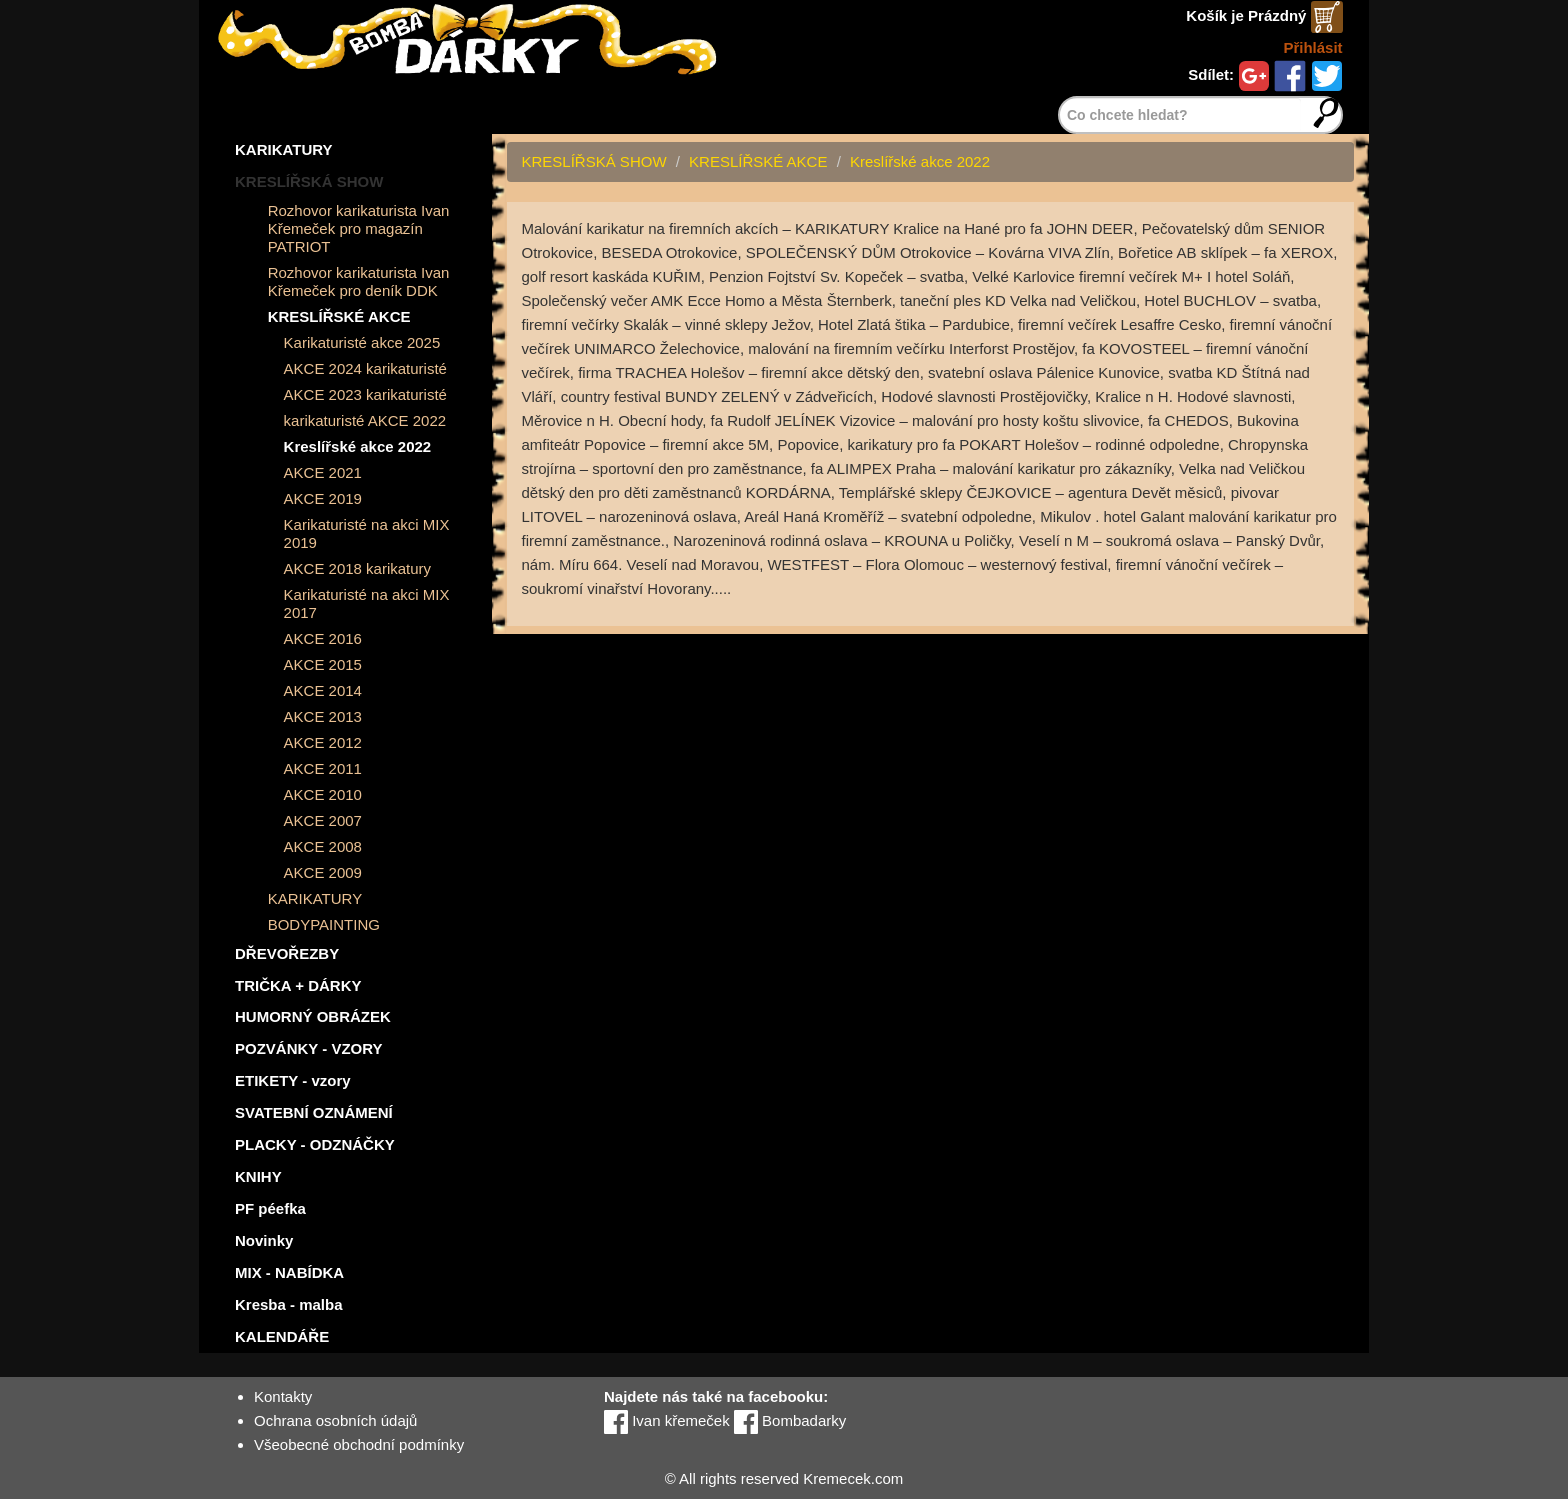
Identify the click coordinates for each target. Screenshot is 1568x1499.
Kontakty (283, 1396)
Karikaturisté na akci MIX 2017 (367, 603)
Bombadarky (790, 1420)
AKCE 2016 (323, 638)
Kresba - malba (289, 1304)
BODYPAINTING (324, 924)
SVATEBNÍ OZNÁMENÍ (314, 1112)
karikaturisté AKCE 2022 (365, 420)
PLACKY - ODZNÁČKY (315, 1144)
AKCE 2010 (323, 794)
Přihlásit (1312, 47)
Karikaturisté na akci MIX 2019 (367, 533)
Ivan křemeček (667, 1420)
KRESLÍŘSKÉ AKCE (339, 316)
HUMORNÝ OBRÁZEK (313, 1016)
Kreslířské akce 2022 (358, 446)
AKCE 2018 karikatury (358, 568)
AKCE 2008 (323, 846)
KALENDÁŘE (282, 1336)
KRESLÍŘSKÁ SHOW (309, 181)
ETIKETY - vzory (293, 1080)
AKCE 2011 (323, 768)
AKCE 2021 (323, 472)
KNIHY (258, 1176)
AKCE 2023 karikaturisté (365, 394)
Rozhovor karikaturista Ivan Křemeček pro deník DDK (359, 281)
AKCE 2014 (323, 690)
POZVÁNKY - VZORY (309, 1048)
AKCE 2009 (323, 872)
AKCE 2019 (323, 498)
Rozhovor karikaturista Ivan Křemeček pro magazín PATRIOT (359, 228)
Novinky (264, 1240)
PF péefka (270, 1208)
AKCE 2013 (323, 716)
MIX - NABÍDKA (289, 1272)
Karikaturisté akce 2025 (362, 342)
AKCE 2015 (323, 664)
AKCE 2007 (323, 820)
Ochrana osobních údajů (335, 1420)
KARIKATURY (284, 149)
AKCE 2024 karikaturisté (365, 368)
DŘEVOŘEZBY (287, 953)
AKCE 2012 (323, 742)
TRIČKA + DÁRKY (298, 985)
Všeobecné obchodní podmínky (359, 1444)
